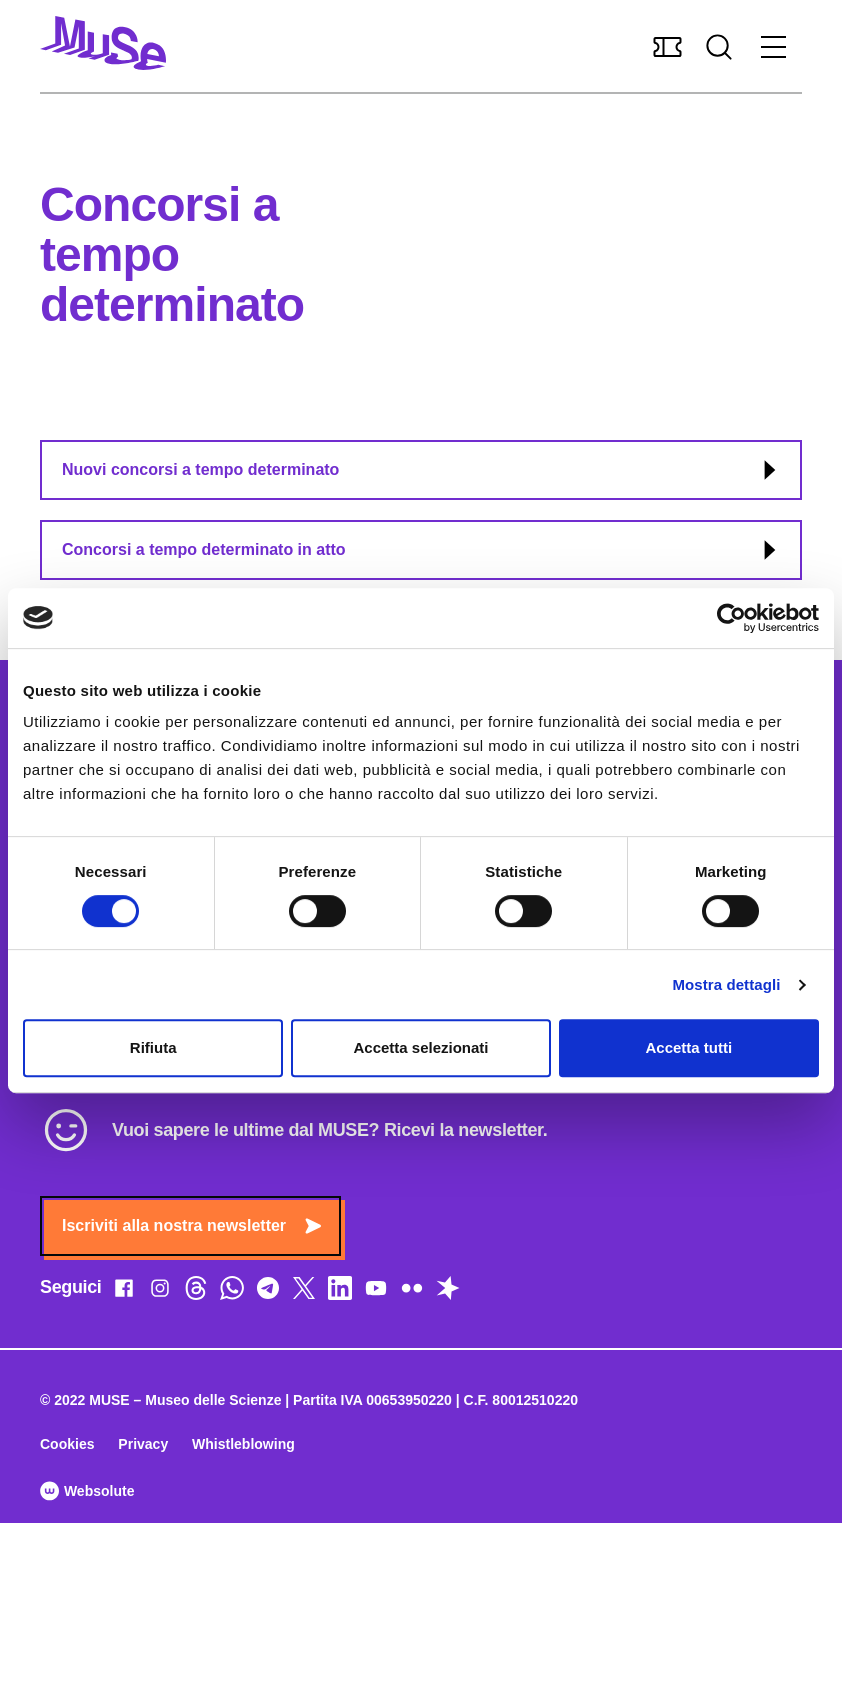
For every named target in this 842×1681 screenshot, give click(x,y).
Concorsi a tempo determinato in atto (422, 550)
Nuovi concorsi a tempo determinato (422, 470)
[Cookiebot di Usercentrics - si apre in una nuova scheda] (731, 618)
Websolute (87, 1491)
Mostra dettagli (726, 984)
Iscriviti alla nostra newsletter (191, 1225)
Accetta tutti (688, 1047)
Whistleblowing (243, 1444)
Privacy (143, 1444)
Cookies (67, 1444)
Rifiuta (153, 1047)
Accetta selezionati (420, 1047)
